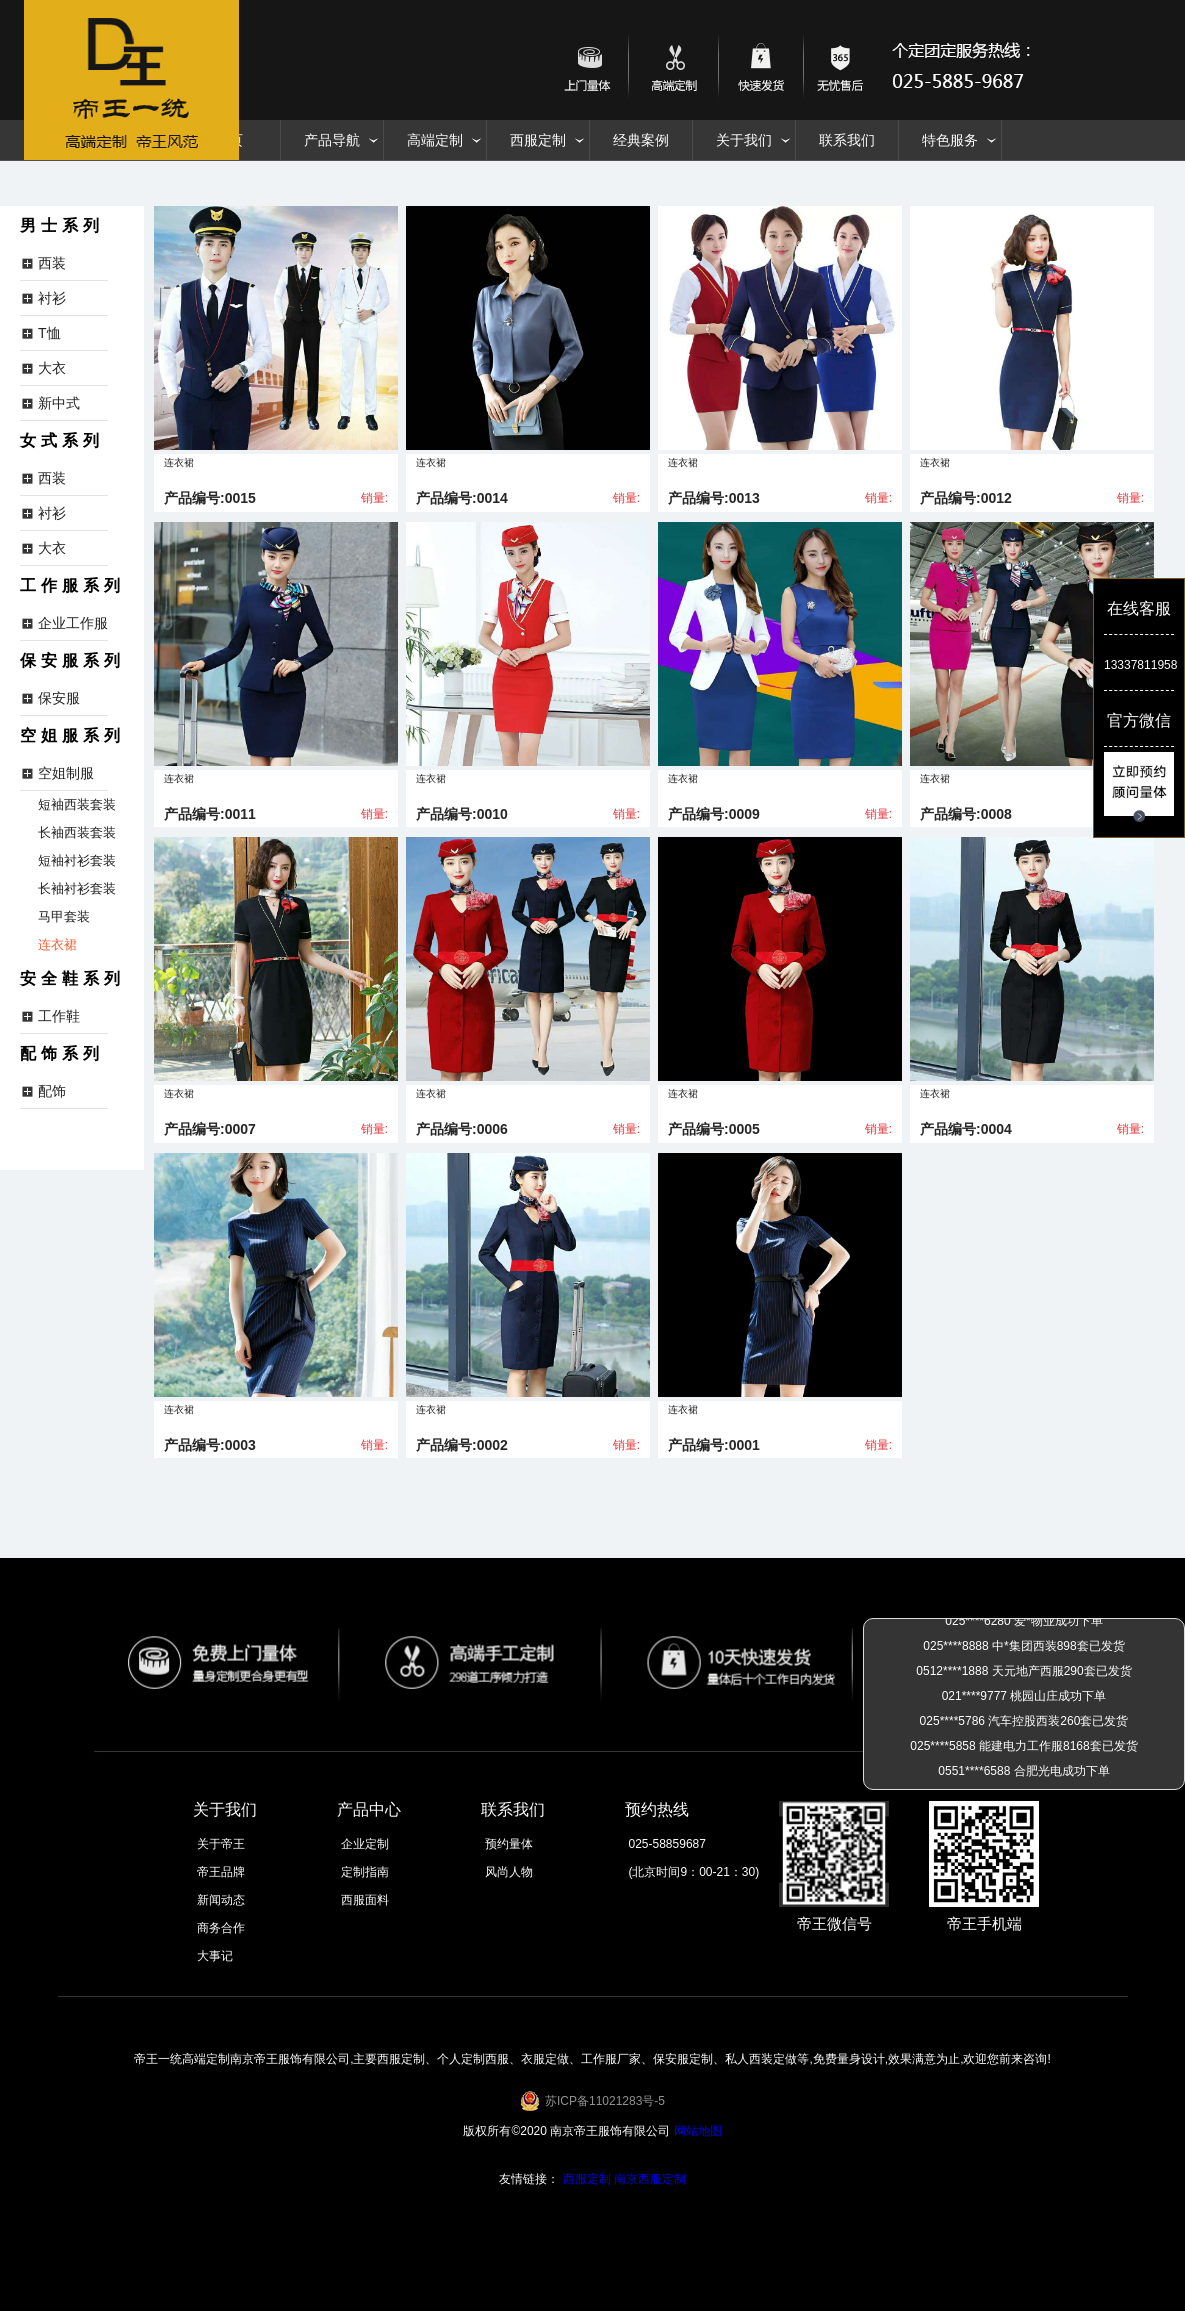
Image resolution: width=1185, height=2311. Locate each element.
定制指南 (365, 1872)
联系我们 (847, 140)
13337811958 (1139, 665)
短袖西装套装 (77, 804)
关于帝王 (221, 1844)
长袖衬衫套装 (77, 888)
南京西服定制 (650, 2179)
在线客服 (1139, 608)
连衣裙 (57, 944)
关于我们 (744, 140)
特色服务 (950, 140)
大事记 (215, 1956)
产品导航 (332, 140)
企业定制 (365, 1844)
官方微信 (1139, 720)
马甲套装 (64, 916)
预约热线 (657, 1809)
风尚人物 (509, 1872)
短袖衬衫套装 (77, 860)
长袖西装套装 (77, 832)
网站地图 (698, 2131)
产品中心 (369, 1809)
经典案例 (641, 140)
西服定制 (538, 140)
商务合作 (221, 1928)
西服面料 (365, 1900)
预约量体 (509, 1844)
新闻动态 (221, 1900)
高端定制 (435, 140)
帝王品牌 (221, 1872)
